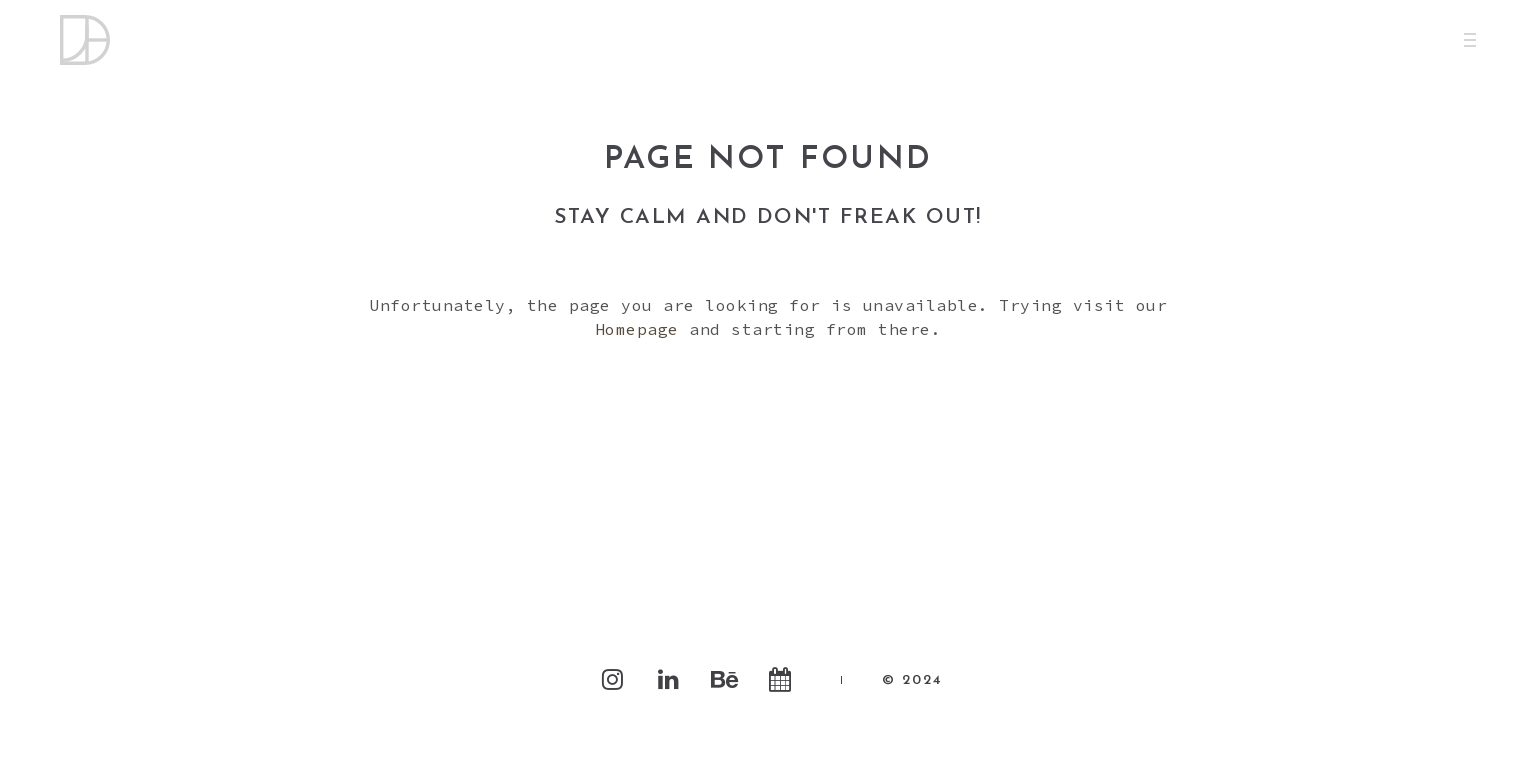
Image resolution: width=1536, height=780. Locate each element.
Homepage (637, 329)
